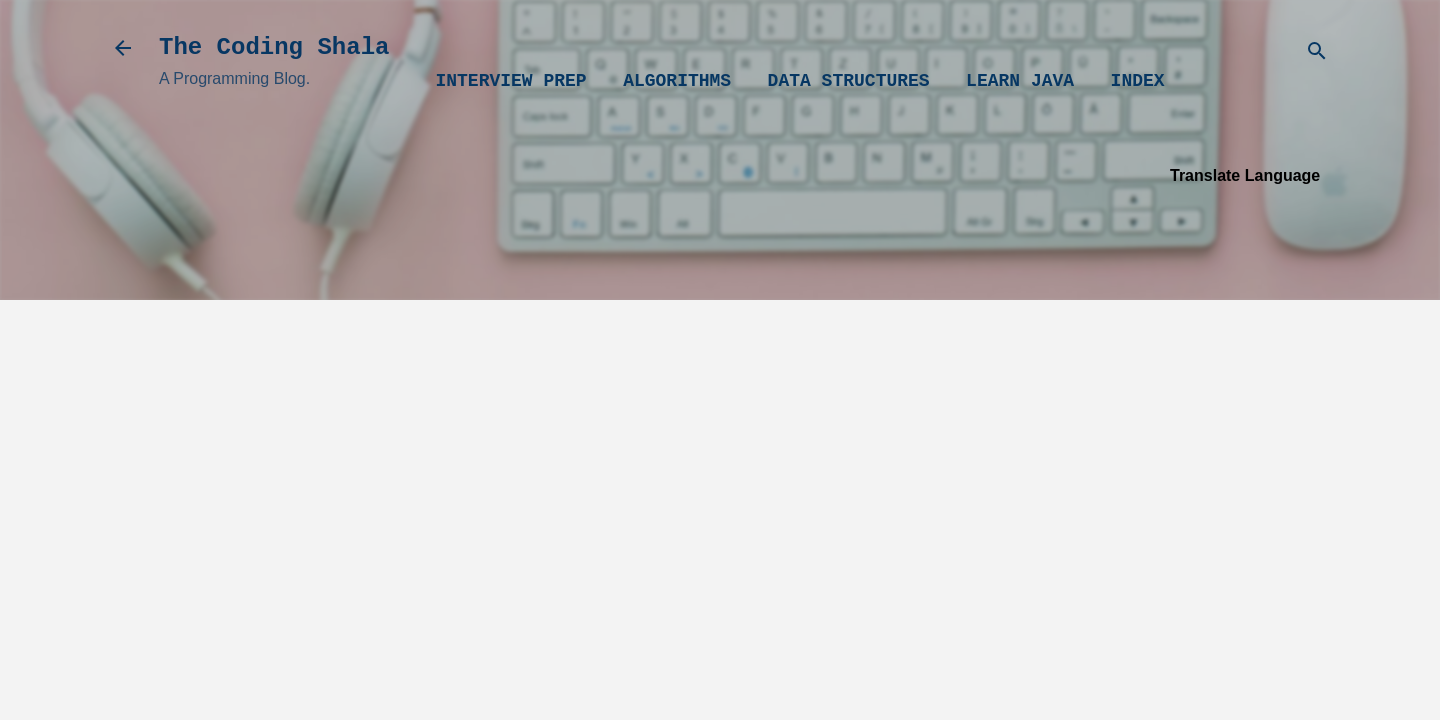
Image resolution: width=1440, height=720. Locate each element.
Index (1138, 81)
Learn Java (1020, 81)
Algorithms (677, 81)
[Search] (1317, 54)
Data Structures (849, 81)
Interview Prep (510, 81)
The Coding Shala (274, 47)
